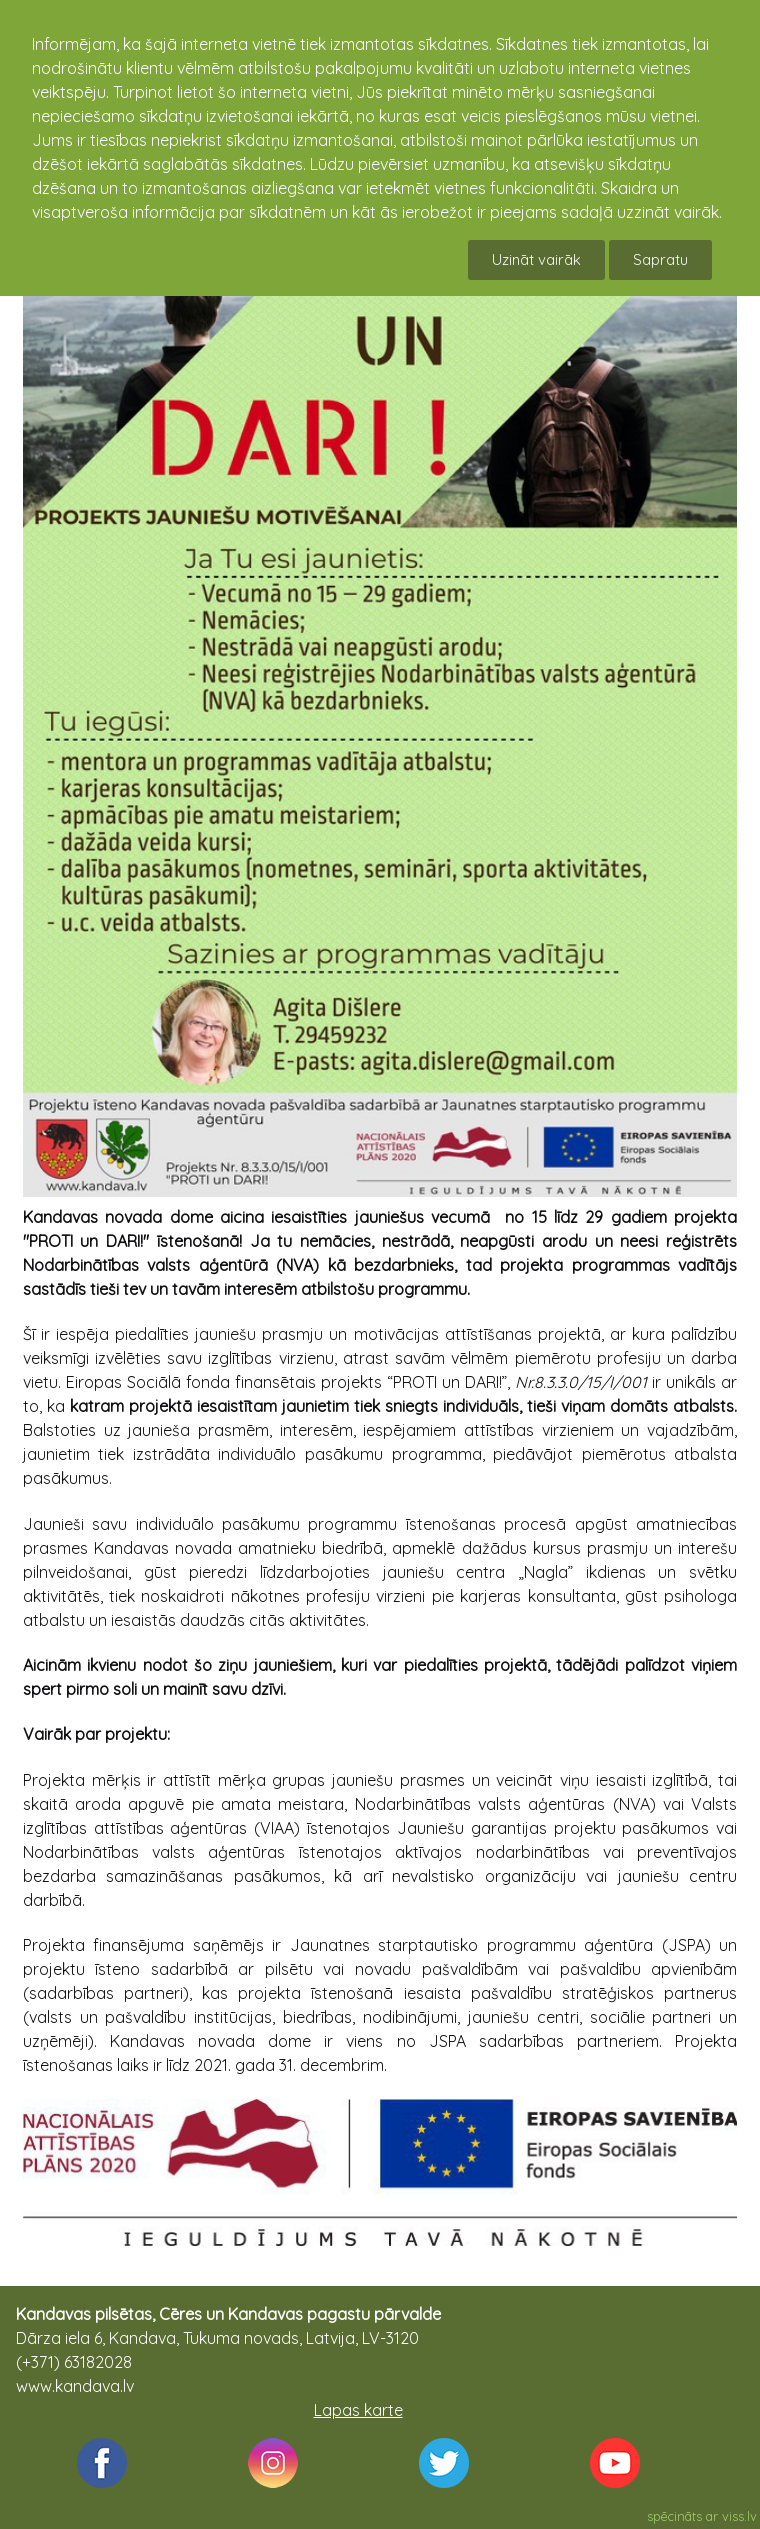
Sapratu (660, 259)
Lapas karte (358, 2410)
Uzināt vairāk (536, 259)
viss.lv (739, 2516)
